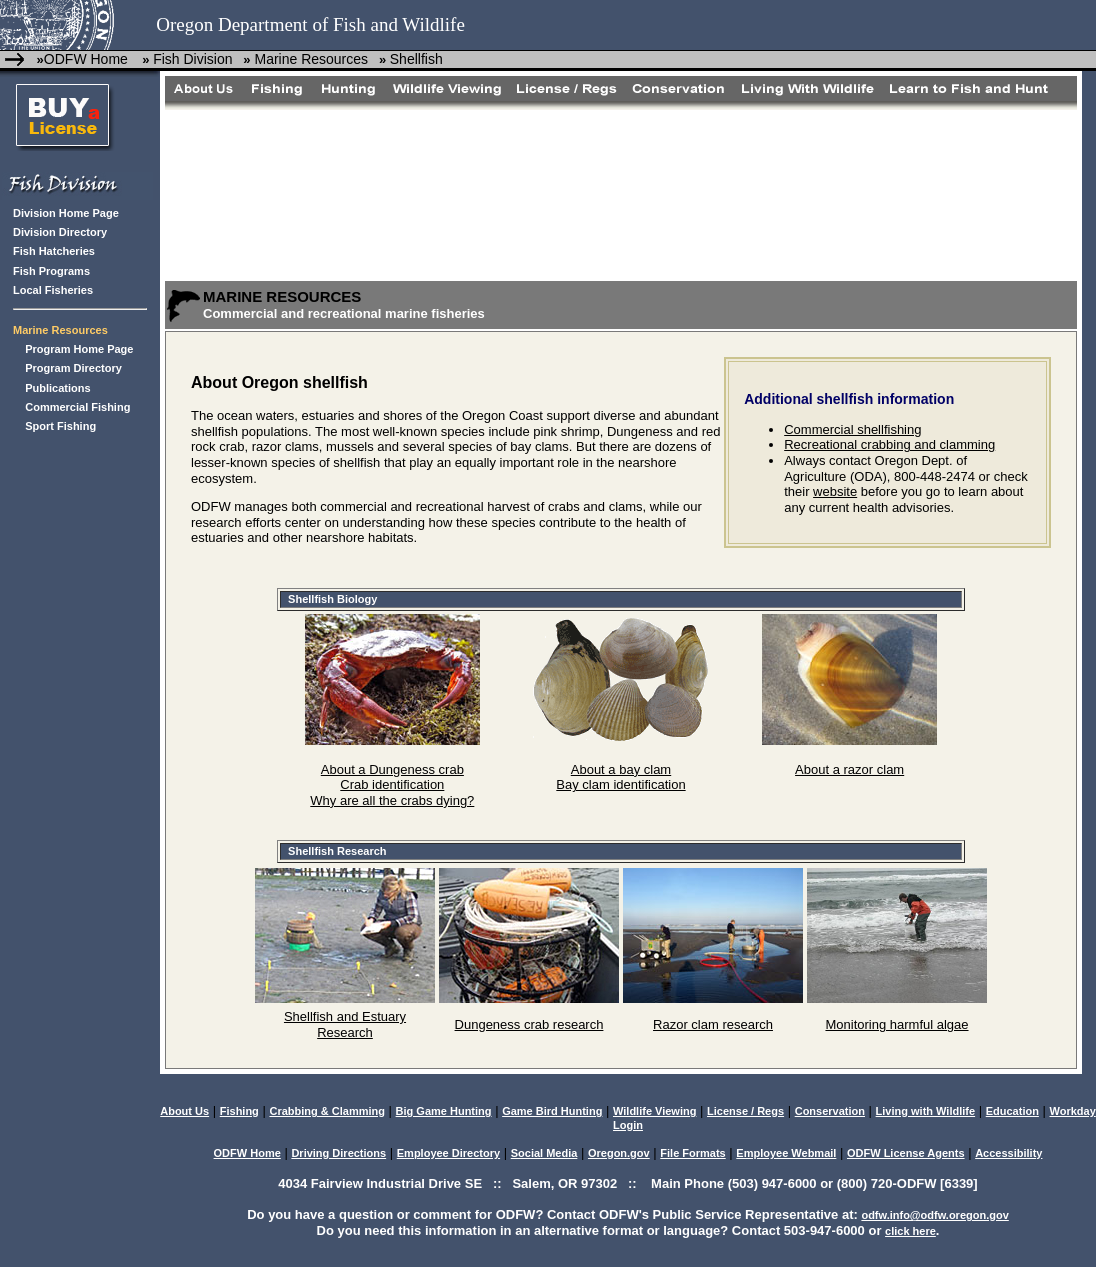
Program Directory (73, 368)
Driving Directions (338, 1153)
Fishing (239, 1111)
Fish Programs (51, 271)
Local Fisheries (53, 290)
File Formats (692, 1153)
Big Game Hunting (444, 1111)
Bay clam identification (620, 784)
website (835, 491)
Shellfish (416, 59)
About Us (184, 1111)
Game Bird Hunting (552, 1111)
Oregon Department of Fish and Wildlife (310, 24)
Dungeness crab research (529, 1024)
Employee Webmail (786, 1153)
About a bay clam (621, 769)
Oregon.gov (619, 1153)
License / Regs (745, 1111)
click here (910, 1231)
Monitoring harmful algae (896, 1024)
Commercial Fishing (77, 407)
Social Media (544, 1153)
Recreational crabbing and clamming (889, 444)
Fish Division (192, 59)
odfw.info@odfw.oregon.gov (934, 1215)
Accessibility (1008, 1153)
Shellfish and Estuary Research (345, 1024)
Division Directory (60, 232)
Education (1012, 1111)
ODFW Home (86, 59)
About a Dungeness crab (392, 769)
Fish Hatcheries (54, 251)
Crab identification (392, 784)
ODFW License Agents (906, 1153)
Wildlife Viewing (654, 1111)
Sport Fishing (60, 426)
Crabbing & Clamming (327, 1111)
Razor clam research (713, 1024)
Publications (57, 388)
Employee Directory (448, 1153)
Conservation (830, 1111)
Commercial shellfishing (852, 429)
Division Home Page (66, 213)
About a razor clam (849, 769)
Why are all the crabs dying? (392, 800)
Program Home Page (79, 349)
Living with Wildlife (926, 1111)
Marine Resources (310, 59)
